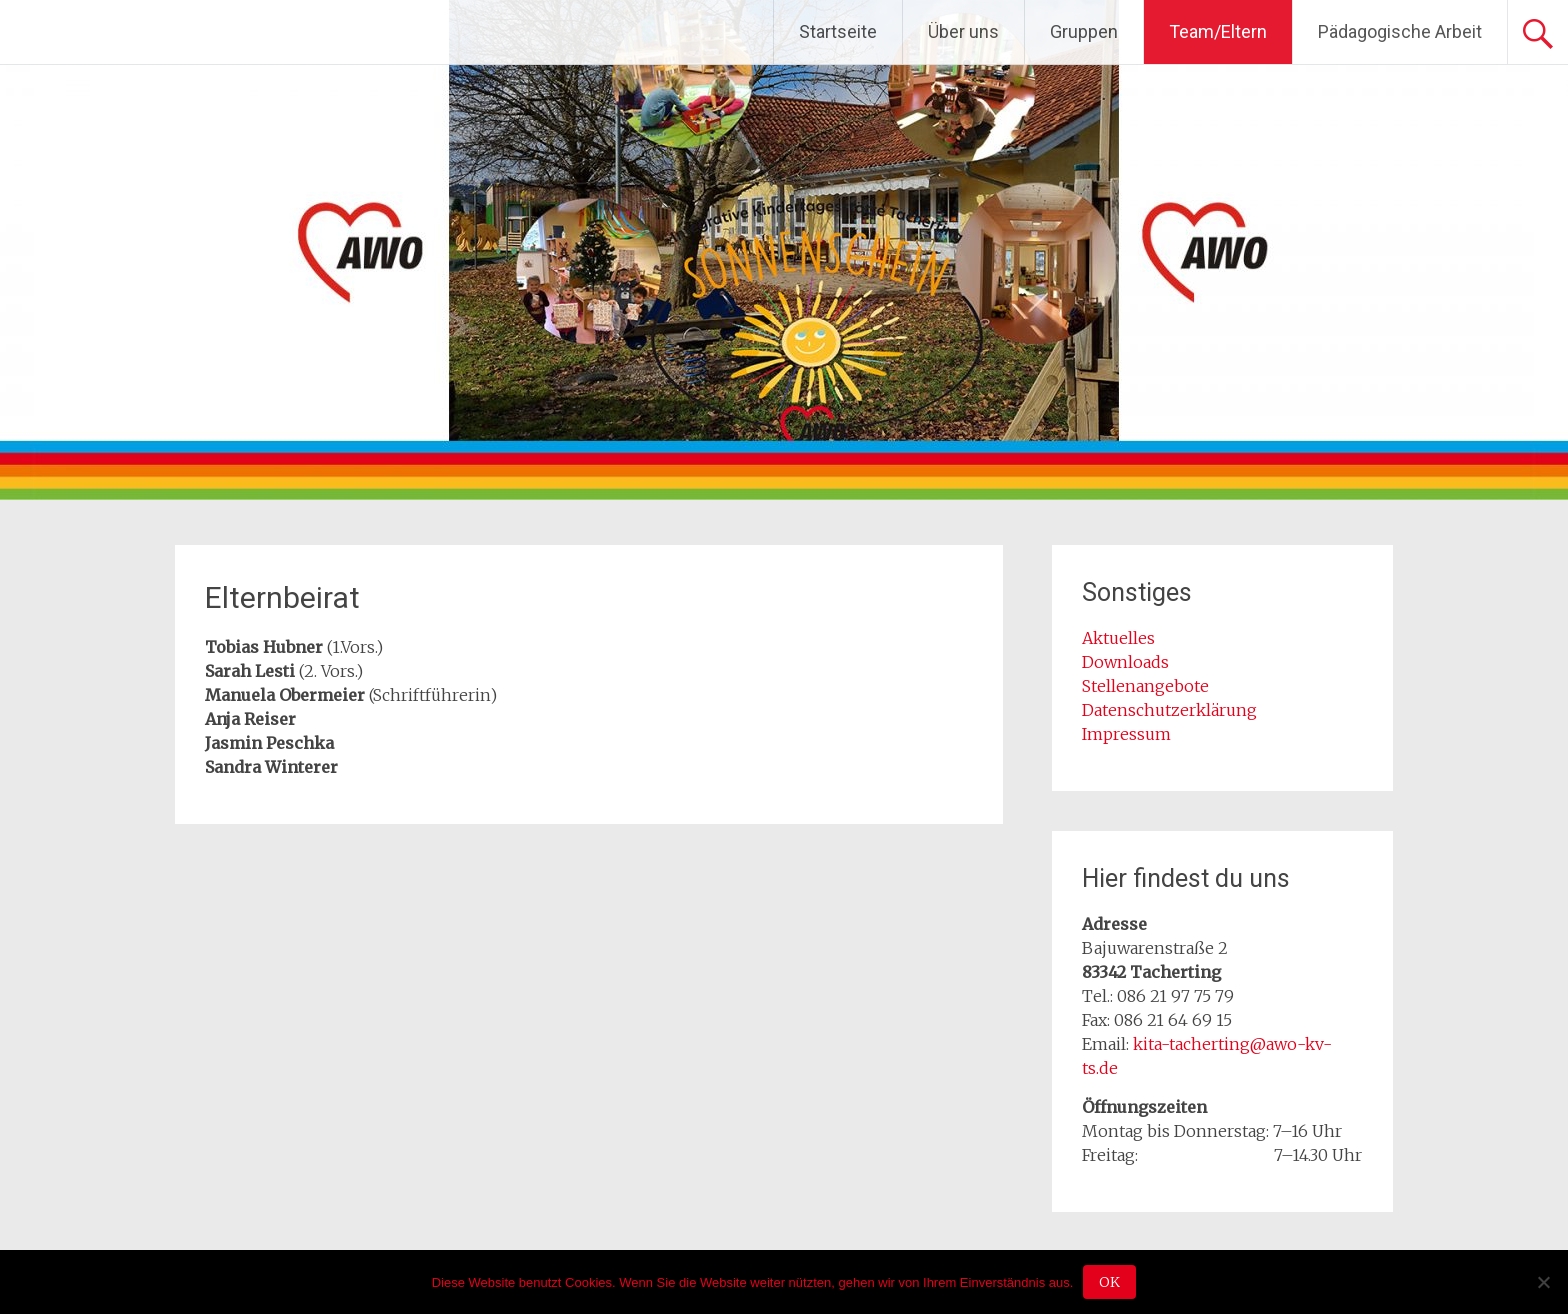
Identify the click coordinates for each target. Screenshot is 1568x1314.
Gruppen (1084, 31)
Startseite (838, 31)
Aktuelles (1118, 638)
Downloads (1125, 662)
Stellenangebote (1145, 686)
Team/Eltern (1218, 31)
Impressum (1126, 734)
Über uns (963, 31)
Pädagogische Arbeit (1400, 31)
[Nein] (1543, 1282)
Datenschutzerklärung (1169, 710)
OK (1109, 1282)
